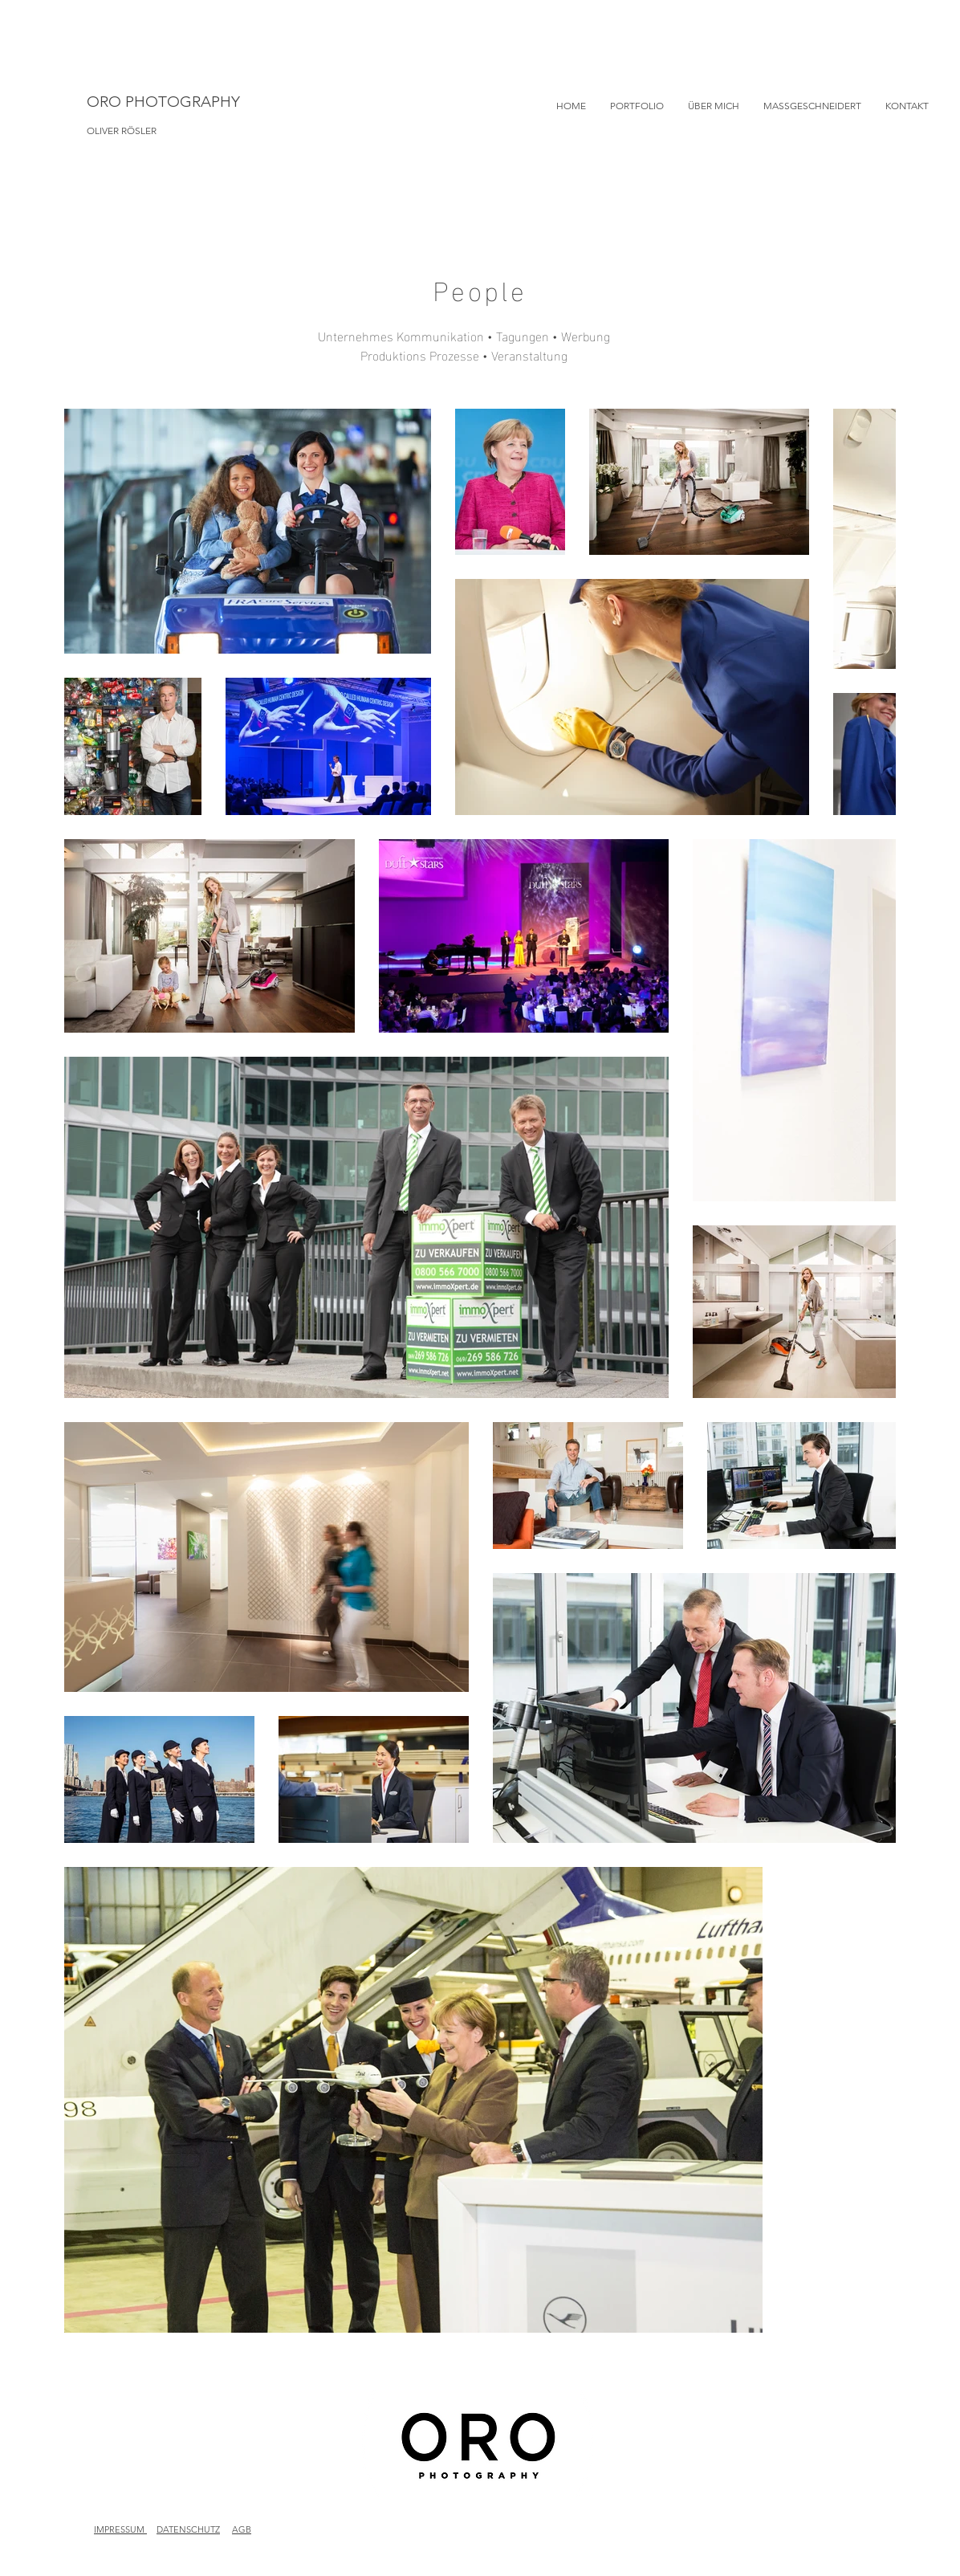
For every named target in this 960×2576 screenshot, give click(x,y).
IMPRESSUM (120, 2529)
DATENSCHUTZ (188, 2529)
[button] (637, 106)
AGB (241, 2529)
